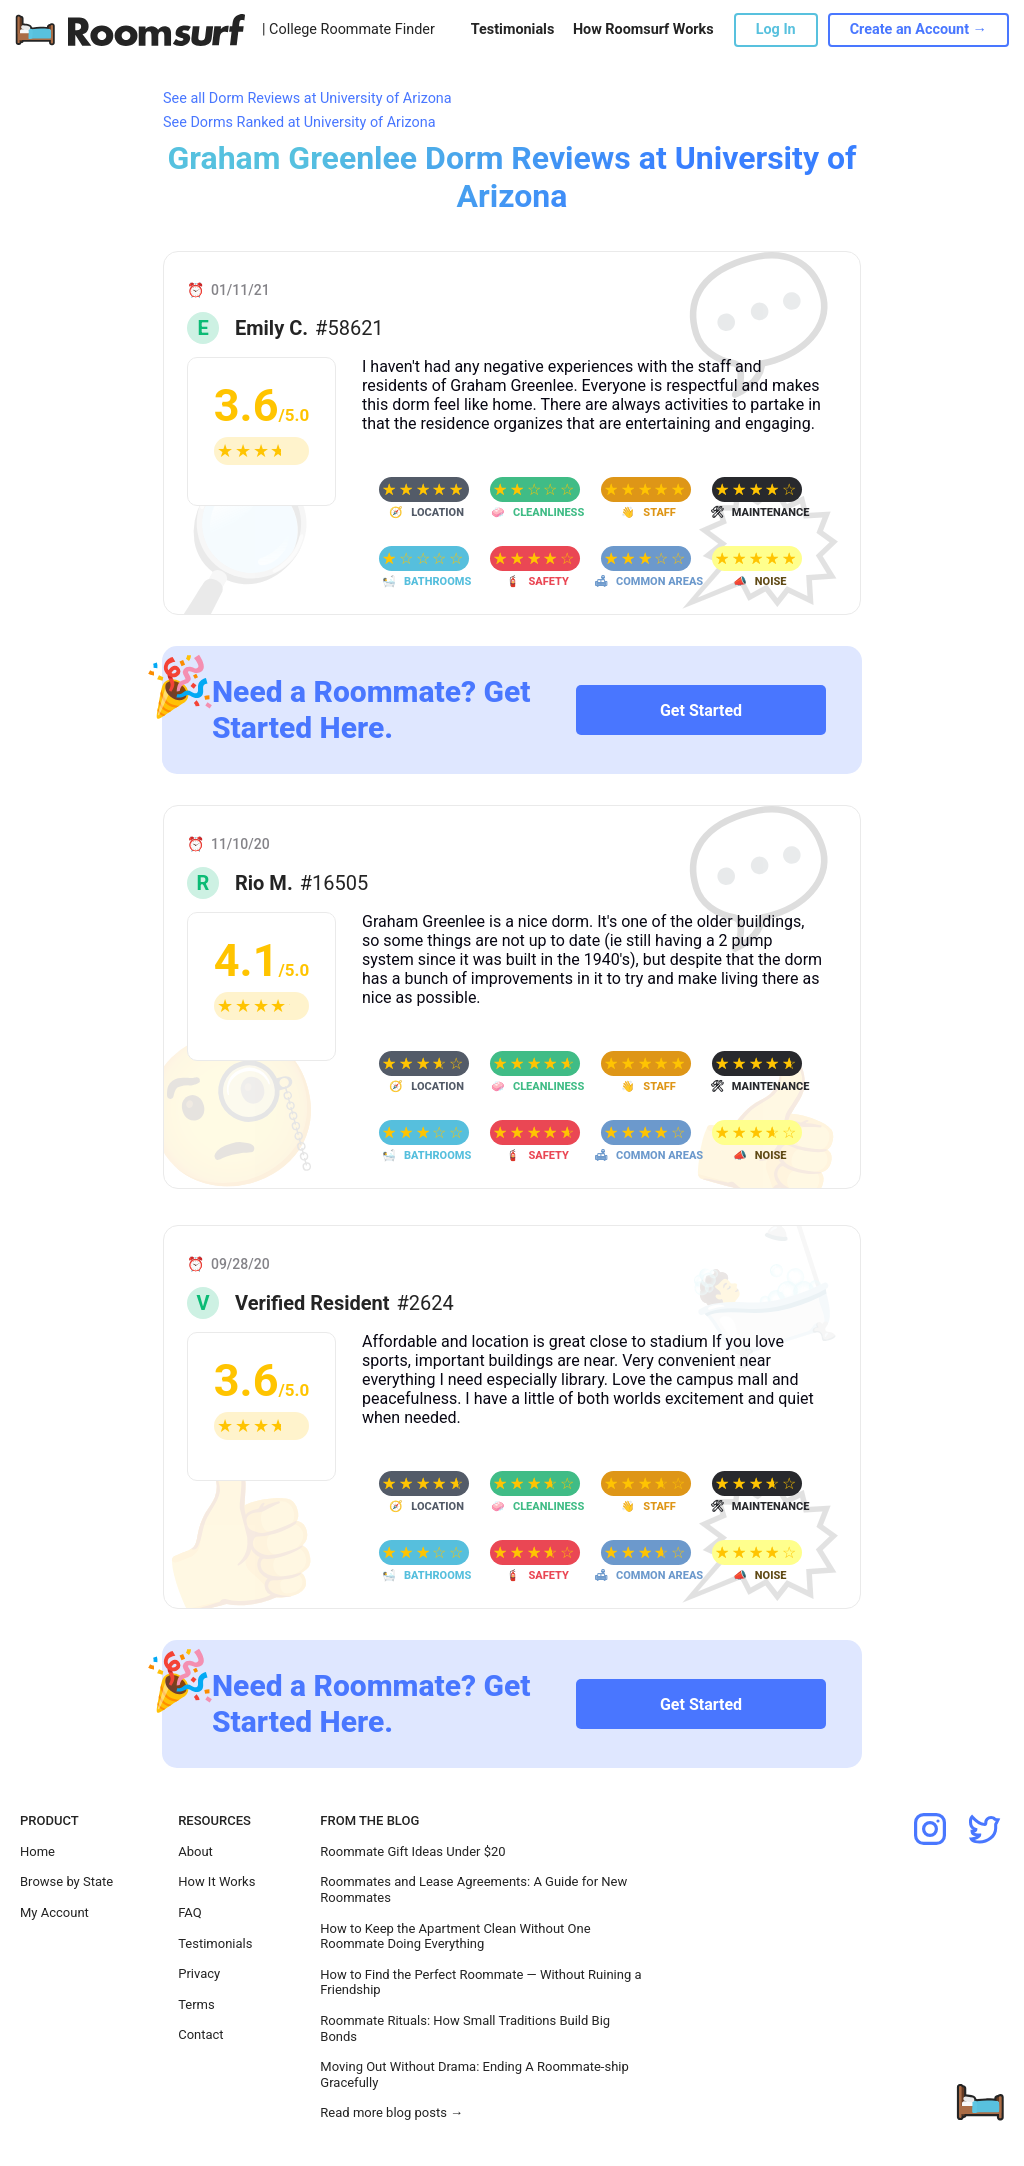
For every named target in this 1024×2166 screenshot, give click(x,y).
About (195, 1851)
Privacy (199, 1973)
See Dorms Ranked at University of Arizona (299, 122)
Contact (200, 2034)
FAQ (189, 1912)
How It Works (216, 1881)
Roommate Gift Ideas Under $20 (412, 1851)
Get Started (701, 710)
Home (37, 1851)
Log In (776, 29)
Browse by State (66, 1881)
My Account (54, 1912)
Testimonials (512, 29)
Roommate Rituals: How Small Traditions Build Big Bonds (465, 2028)
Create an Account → (918, 29)
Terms (196, 2004)
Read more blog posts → (391, 2112)
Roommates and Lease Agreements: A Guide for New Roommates (473, 1889)
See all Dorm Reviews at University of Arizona (307, 98)
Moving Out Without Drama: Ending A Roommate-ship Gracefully (474, 2074)
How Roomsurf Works (643, 29)
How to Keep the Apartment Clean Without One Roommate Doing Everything (455, 1936)
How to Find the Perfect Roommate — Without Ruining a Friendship (480, 1982)
